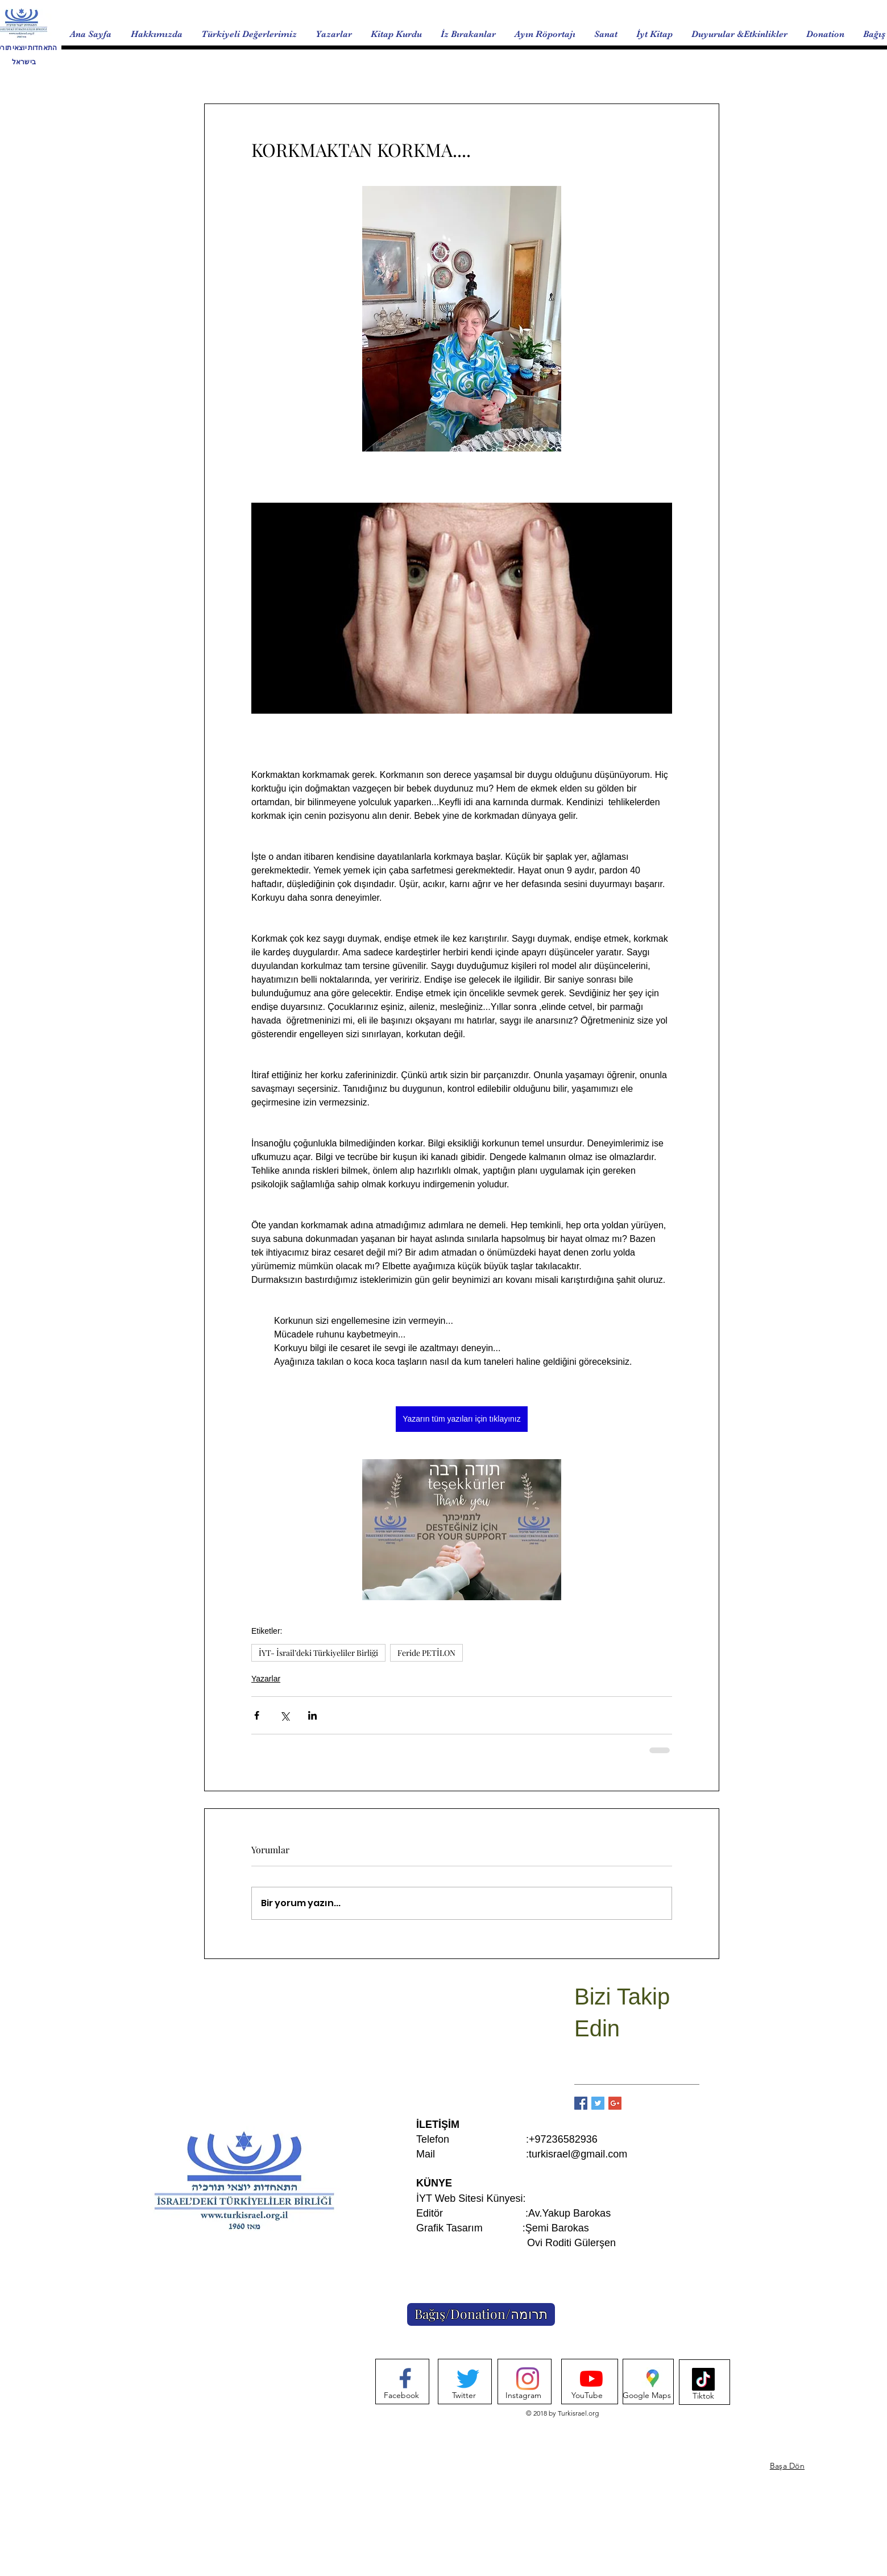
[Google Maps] (647, 2395)
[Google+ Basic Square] (614, 2103)
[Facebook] (401, 2395)
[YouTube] (587, 2395)
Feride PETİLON (426, 1652)
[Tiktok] (703, 2396)
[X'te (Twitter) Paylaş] (284, 1715)
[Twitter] (463, 2395)
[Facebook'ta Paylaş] (256, 1715)
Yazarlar (265, 1678)
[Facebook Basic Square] (580, 2103)
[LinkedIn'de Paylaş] (312, 1715)
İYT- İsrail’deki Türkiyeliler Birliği (318, 1652)
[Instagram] (523, 2395)
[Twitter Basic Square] (597, 2103)
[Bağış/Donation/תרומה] (481, 2314)
